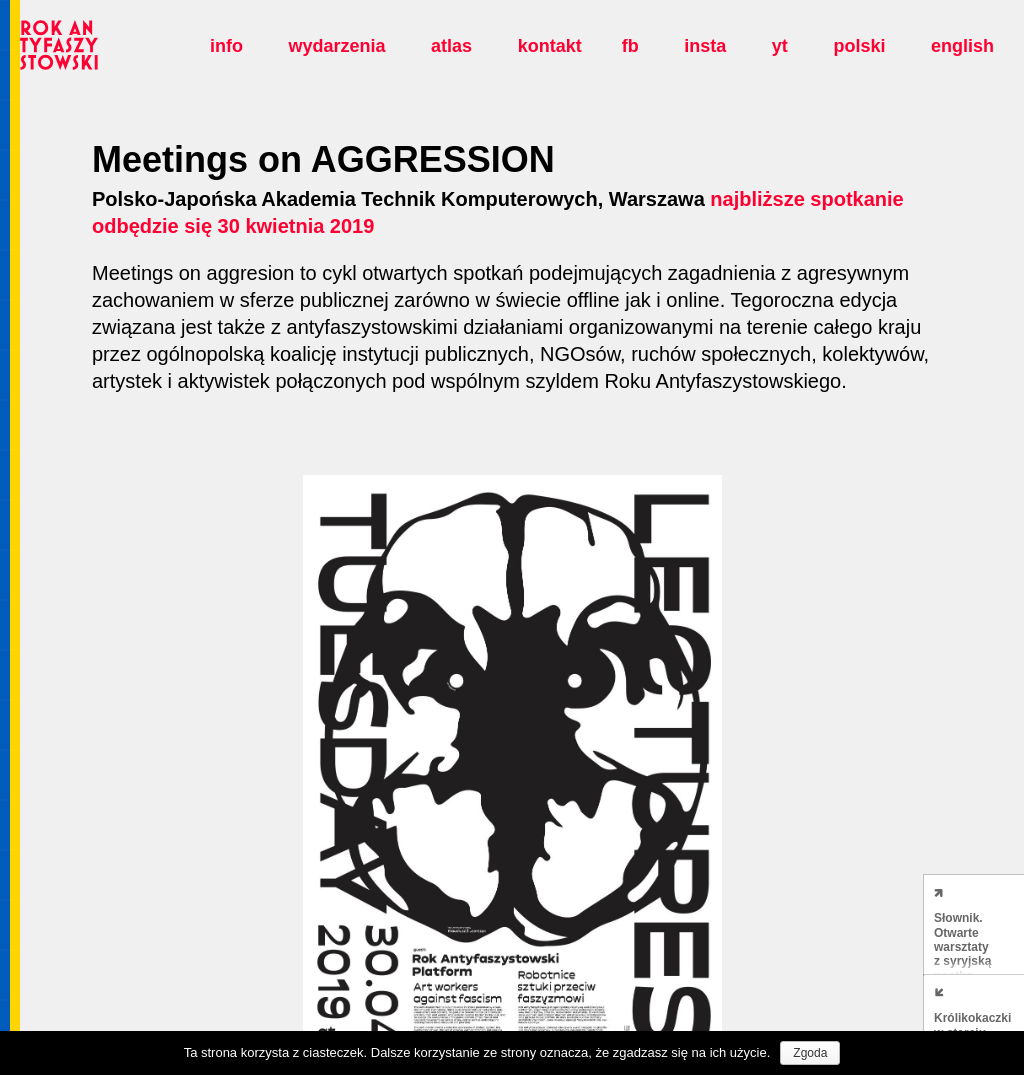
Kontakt (550, 46)
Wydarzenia (336, 46)
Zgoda (810, 1053)
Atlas (451, 46)
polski (859, 46)
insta (705, 46)
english (962, 46)
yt (780, 46)
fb (630, 46)
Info (226, 46)
